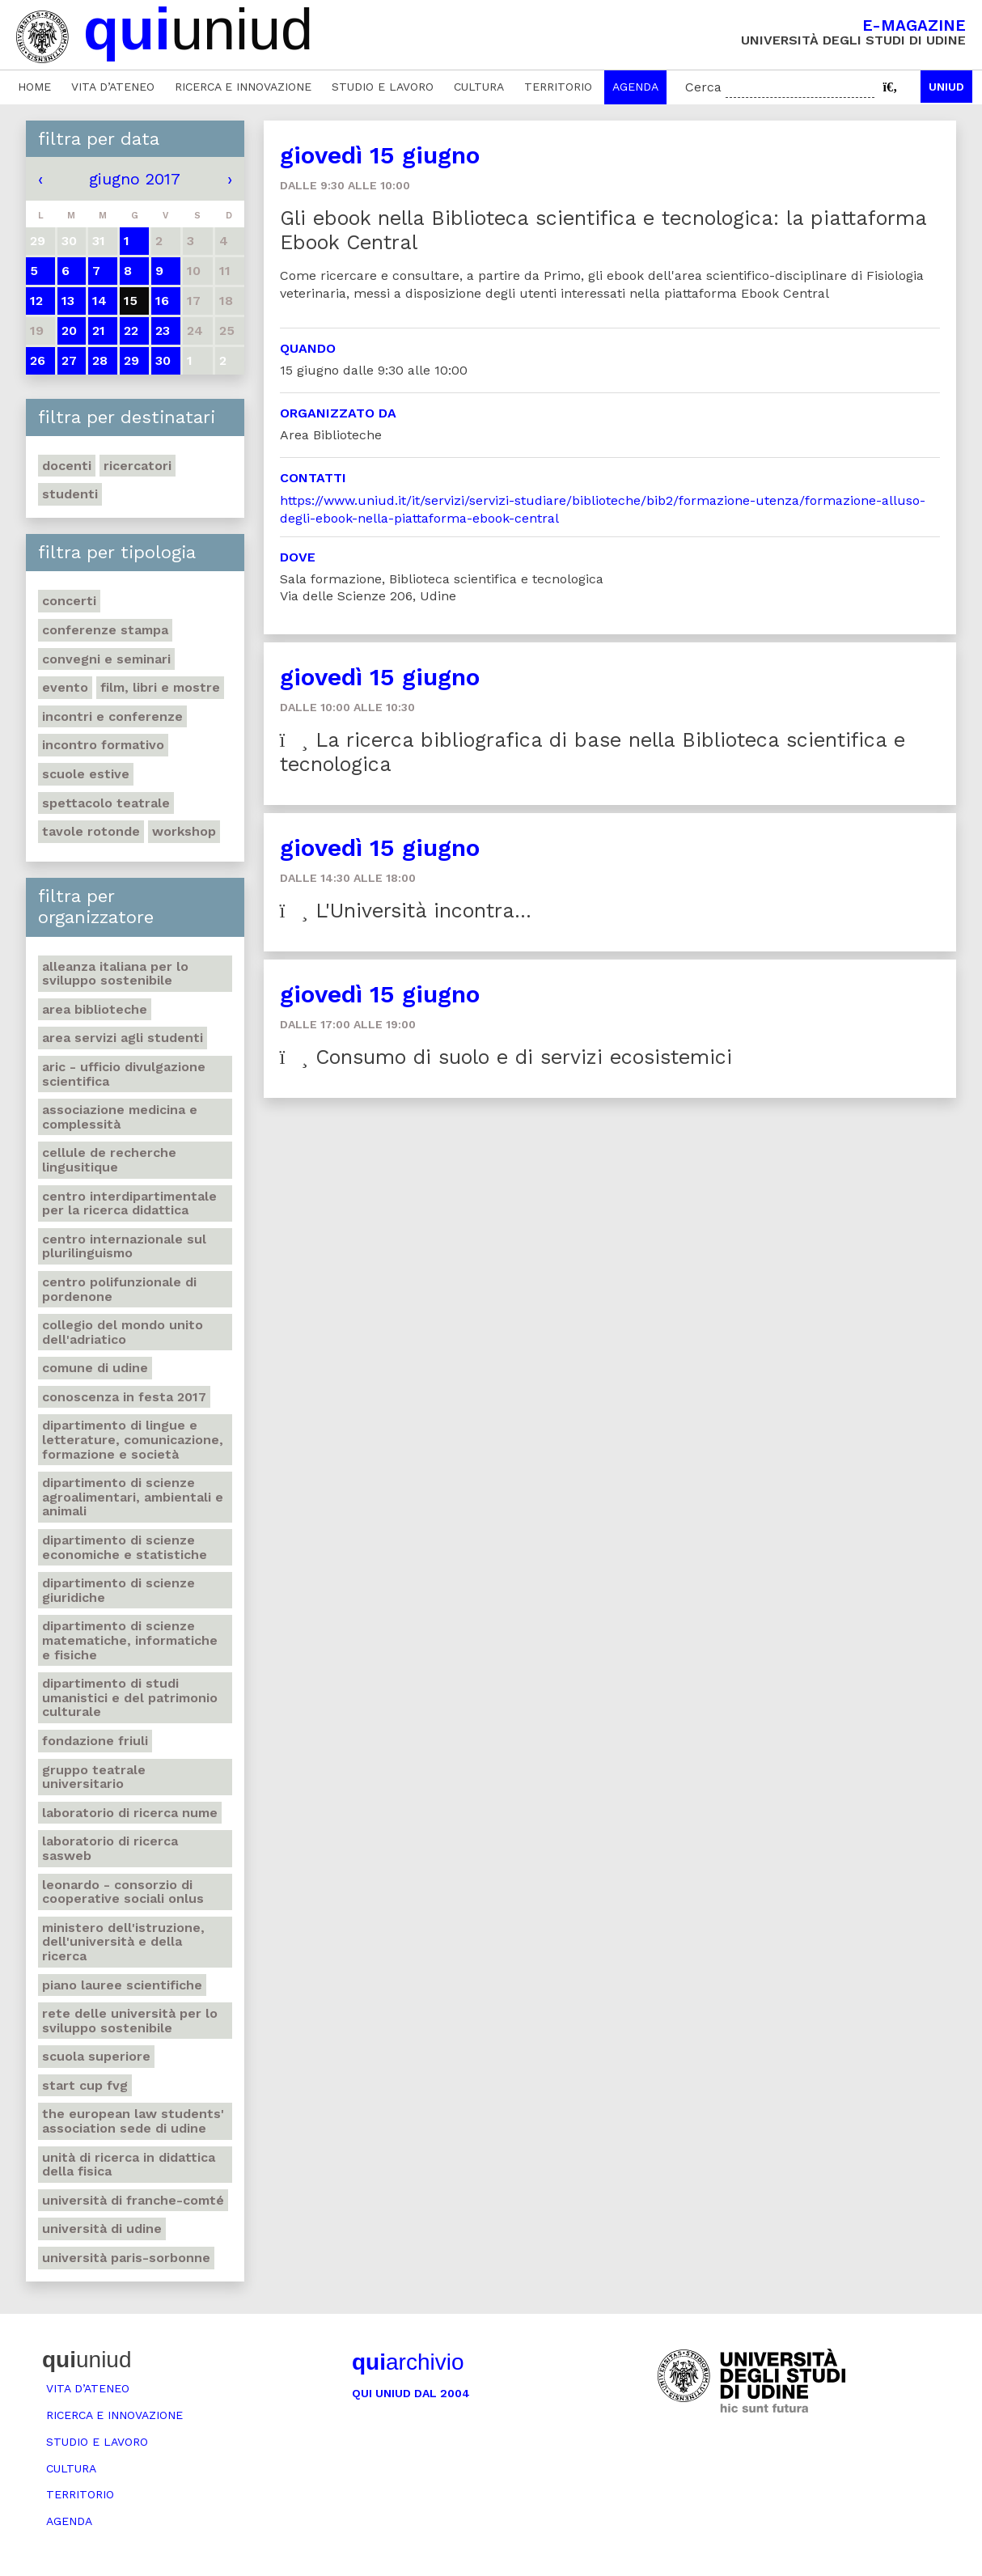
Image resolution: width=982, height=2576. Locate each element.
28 (100, 360)
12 (36, 300)
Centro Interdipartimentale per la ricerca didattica (129, 1203)
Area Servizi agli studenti (122, 1037)
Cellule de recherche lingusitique (109, 1160)
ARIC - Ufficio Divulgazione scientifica (123, 1074)
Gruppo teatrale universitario (94, 1777)
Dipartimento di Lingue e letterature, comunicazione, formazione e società (132, 1439)
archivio (407, 2362)
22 (131, 330)
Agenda (635, 86)
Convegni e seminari (106, 659)
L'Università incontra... (405, 910)
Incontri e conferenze (112, 716)
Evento (65, 687)
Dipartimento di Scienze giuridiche (118, 1590)
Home (34, 86)
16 (162, 300)
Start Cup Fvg (85, 2085)
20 (69, 330)
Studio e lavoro (383, 86)
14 (99, 300)
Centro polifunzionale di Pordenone (119, 1289)
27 (69, 360)
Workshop (184, 831)
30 (163, 360)
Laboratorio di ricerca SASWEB (110, 1848)
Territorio (558, 86)
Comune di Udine (95, 1367)
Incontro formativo (103, 744)
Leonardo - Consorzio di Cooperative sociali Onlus (123, 1892)
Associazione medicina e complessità (119, 1117)
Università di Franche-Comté (133, 2200)
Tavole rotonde (91, 831)
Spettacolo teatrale (106, 803)
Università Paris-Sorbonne (126, 2257)
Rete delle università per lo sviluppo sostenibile (130, 2021)
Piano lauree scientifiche (122, 1985)
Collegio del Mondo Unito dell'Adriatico (122, 1332)
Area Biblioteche (94, 1009)
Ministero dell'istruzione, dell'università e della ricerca (123, 1942)
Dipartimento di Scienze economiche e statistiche (124, 1547)
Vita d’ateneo (112, 86)
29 (131, 360)
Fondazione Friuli (95, 1740)
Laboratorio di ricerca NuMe (130, 1812)
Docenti (66, 465)
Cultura (479, 86)
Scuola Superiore (96, 2056)
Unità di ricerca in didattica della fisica (128, 2165)
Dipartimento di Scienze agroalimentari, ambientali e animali (132, 1497)
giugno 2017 (134, 179)
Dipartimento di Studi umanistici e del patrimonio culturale (130, 1697)
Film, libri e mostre (160, 687)
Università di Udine (102, 2228)
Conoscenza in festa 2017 (124, 1397)
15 (131, 300)
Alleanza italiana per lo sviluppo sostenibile (115, 974)
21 (98, 330)
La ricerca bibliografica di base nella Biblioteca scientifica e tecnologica (592, 752)
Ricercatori (137, 465)
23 (162, 330)
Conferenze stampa (105, 630)
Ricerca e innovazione (243, 86)
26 (37, 360)
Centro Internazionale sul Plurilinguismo (124, 1246)
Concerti (69, 600)
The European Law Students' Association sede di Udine (133, 2121)
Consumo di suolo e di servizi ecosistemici (506, 1057)
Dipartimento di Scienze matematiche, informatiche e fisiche (130, 1640)
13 (67, 300)
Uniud (946, 86)
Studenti (70, 494)
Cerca (703, 87)
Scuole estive (85, 774)
